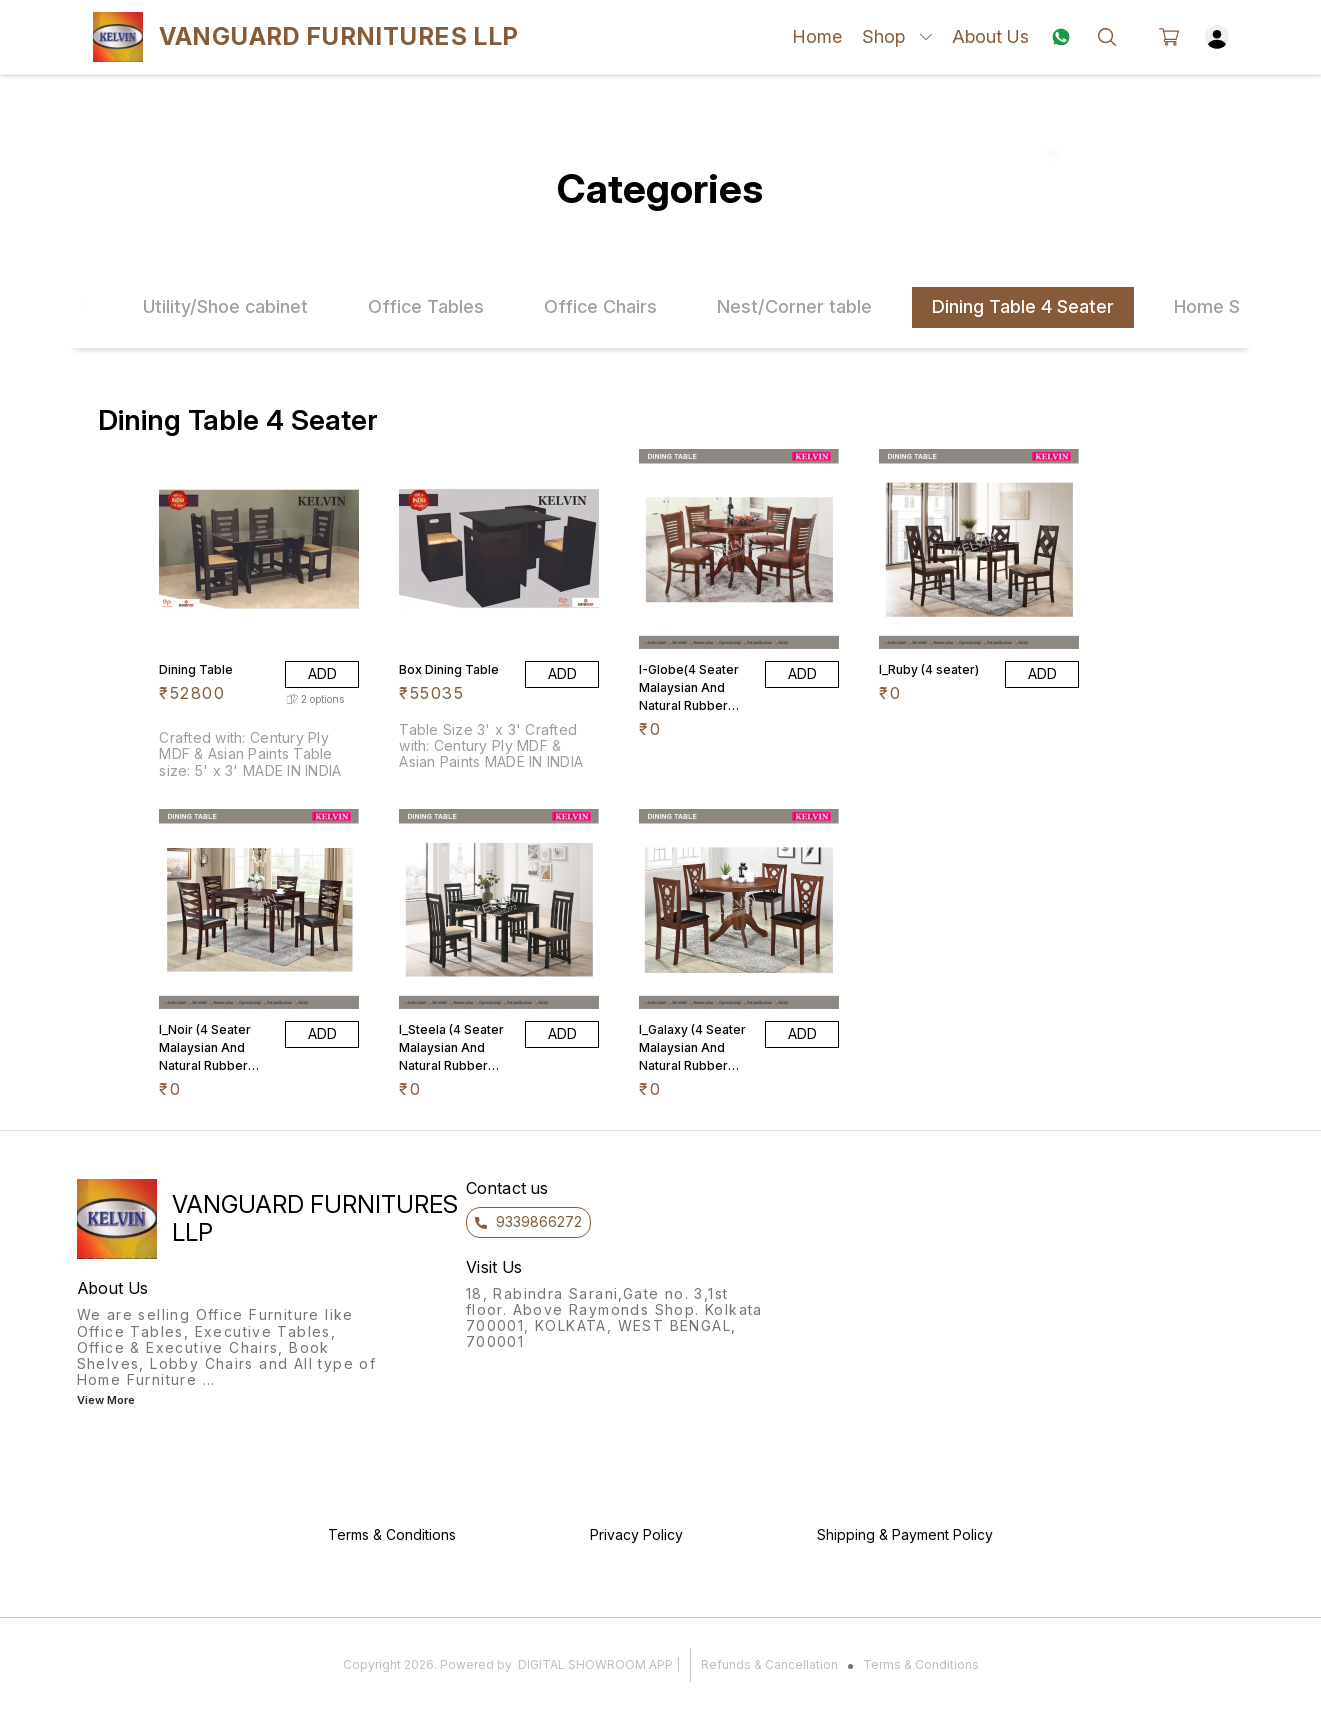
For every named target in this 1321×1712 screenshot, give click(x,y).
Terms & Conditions (921, 1664)
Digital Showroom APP (595, 1664)
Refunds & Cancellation (769, 1664)
